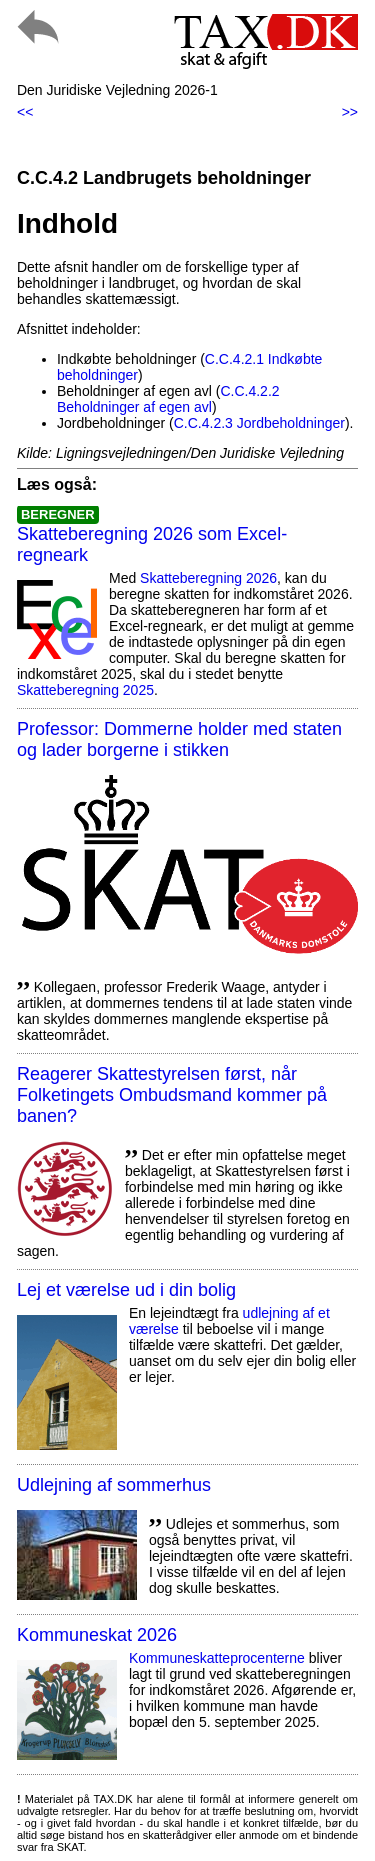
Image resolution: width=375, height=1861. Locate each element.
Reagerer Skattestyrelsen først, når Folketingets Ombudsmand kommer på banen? (172, 1095)
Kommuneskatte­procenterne (217, 1658)
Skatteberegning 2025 (85, 690)
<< (25, 112)
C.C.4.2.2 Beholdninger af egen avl (168, 399)
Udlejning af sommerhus (114, 1485)
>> (350, 112)
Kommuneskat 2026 (97, 1635)
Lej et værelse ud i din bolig (126, 1290)
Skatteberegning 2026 (208, 578)
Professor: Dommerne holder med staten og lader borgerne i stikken (179, 739)
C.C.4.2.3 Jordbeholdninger (259, 423)
